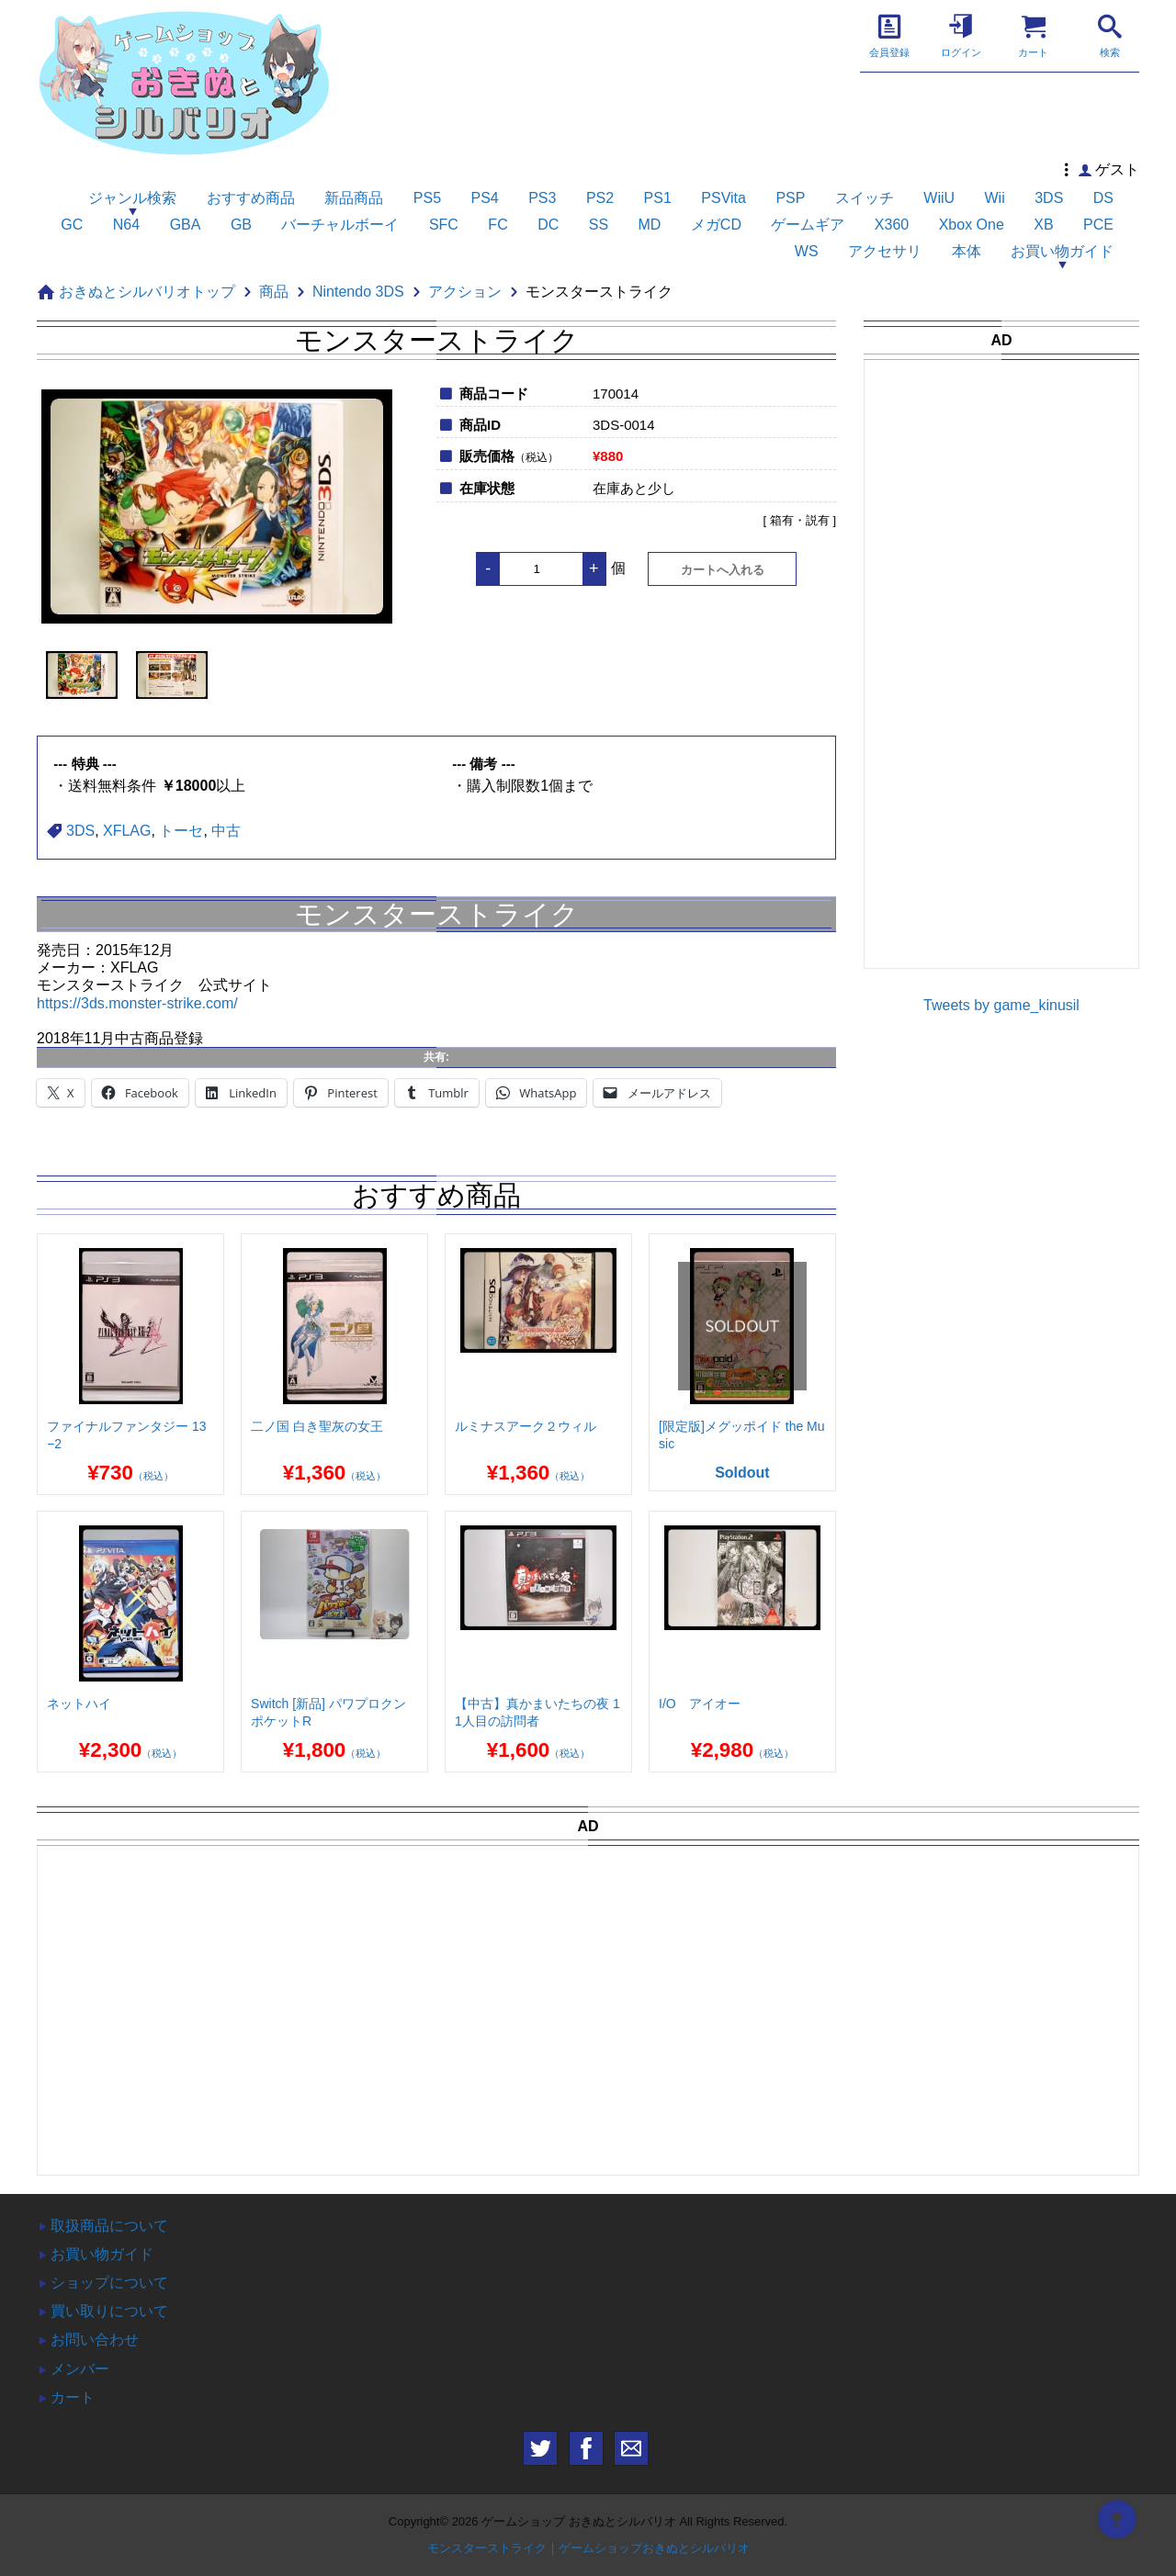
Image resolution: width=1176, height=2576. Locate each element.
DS (1103, 198)
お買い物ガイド (1062, 251)
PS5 (427, 198)
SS (598, 224)
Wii (995, 198)
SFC (443, 224)
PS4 (484, 198)
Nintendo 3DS (358, 291)
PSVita (723, 198)
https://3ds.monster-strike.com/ (137, 1003)
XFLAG (127, 830)
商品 (273, 291)
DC (548, 224)
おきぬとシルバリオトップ (147, 291)
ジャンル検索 (132, 198)
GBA (185, 224)
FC (497, 224)
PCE (1098, 224)
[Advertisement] (1011, 679)
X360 (892, 224)
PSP (790, 198)
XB (1043, 224)
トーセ (181, 830)
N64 (126, 224)
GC (72, 224)
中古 (226, 830)
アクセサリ (885, 251)
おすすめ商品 (251, 198)
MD (650, 224)
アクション (465, 291)
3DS (1049, 198)
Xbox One (971, 224)
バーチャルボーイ (340, 224)
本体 (966, 251)
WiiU (939, 198)
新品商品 (353, 198)
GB (241, 224)
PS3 (542, 198)
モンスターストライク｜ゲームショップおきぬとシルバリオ (588, 2548)
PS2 (600, 198)
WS (807, 251)
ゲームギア (807, 224)
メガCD (716, 224)
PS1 (658, 198)
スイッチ (864, 198)
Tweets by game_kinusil (1001, 1005)
